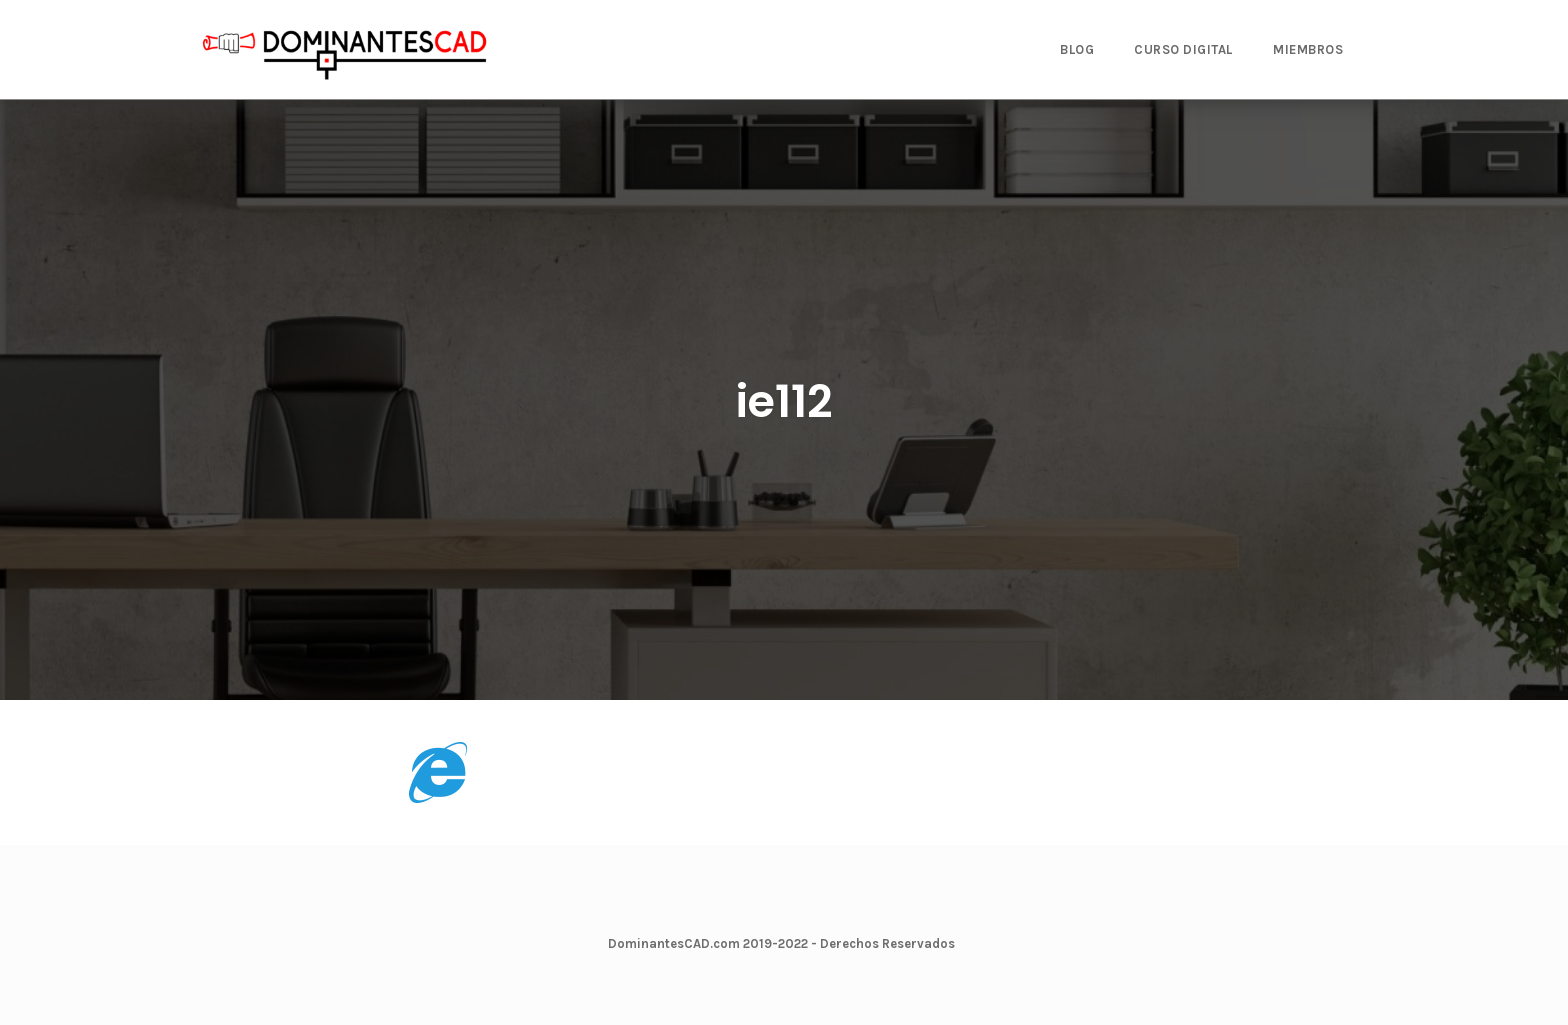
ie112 (784, 401)
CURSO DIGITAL (1183, 49)
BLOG (1077, 49)
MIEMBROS (1308, 49)
